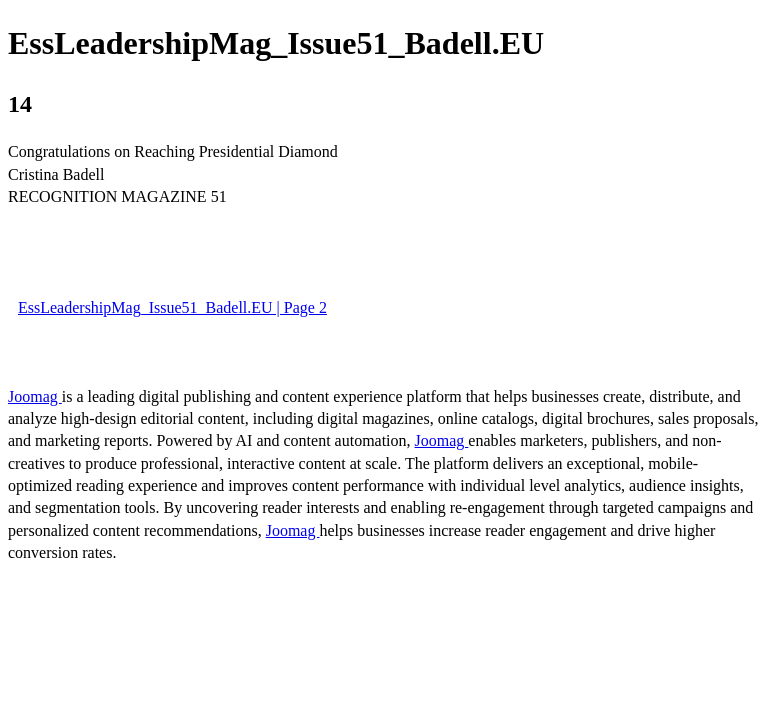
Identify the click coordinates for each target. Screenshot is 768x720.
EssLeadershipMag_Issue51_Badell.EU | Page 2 (172, 307)
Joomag (35, 396)
